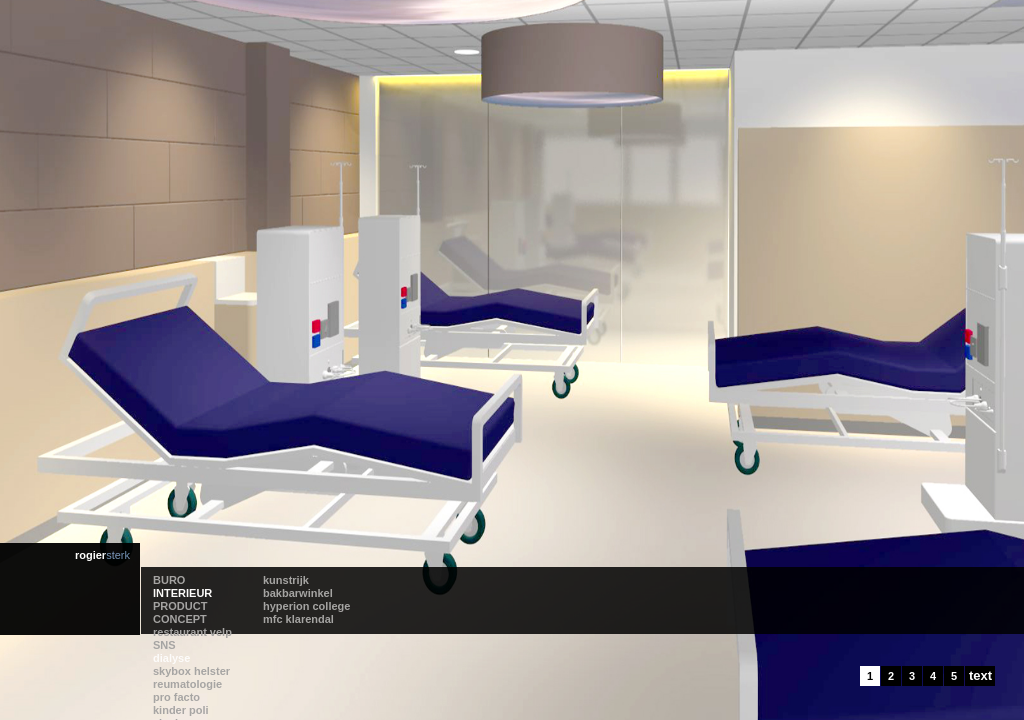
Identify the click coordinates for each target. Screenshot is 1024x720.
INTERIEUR (182, 593)
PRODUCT (180, 606)
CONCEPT (180, 619)
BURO (169, 580)
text (980, 675)
